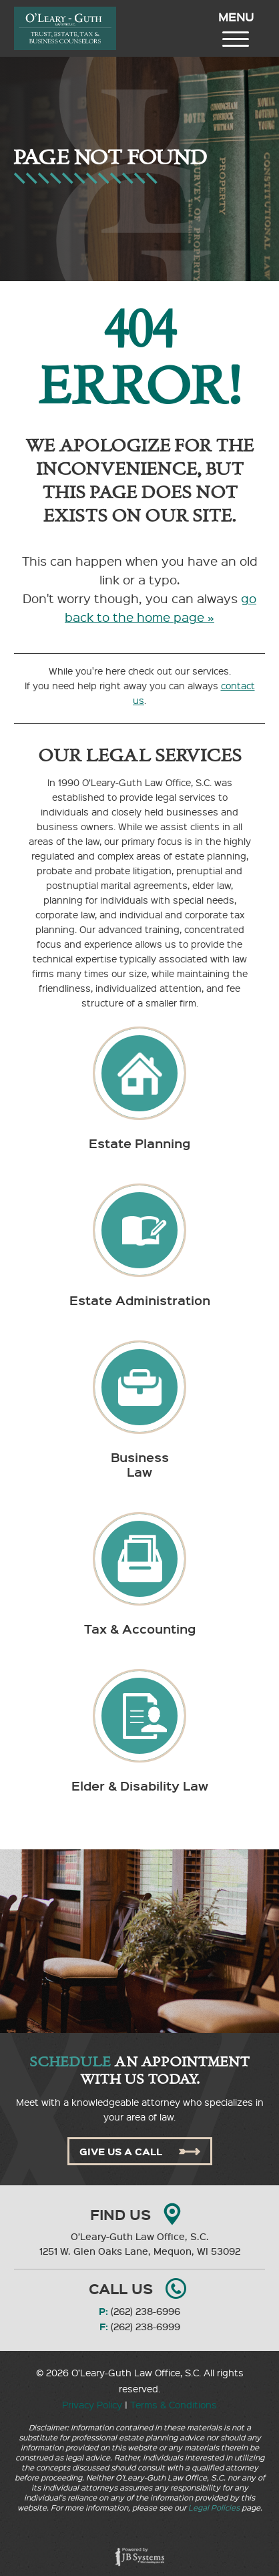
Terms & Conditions (173, 2404)
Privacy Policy (92, 2404)
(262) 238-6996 (145, 2311)
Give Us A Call (139, 2151)
